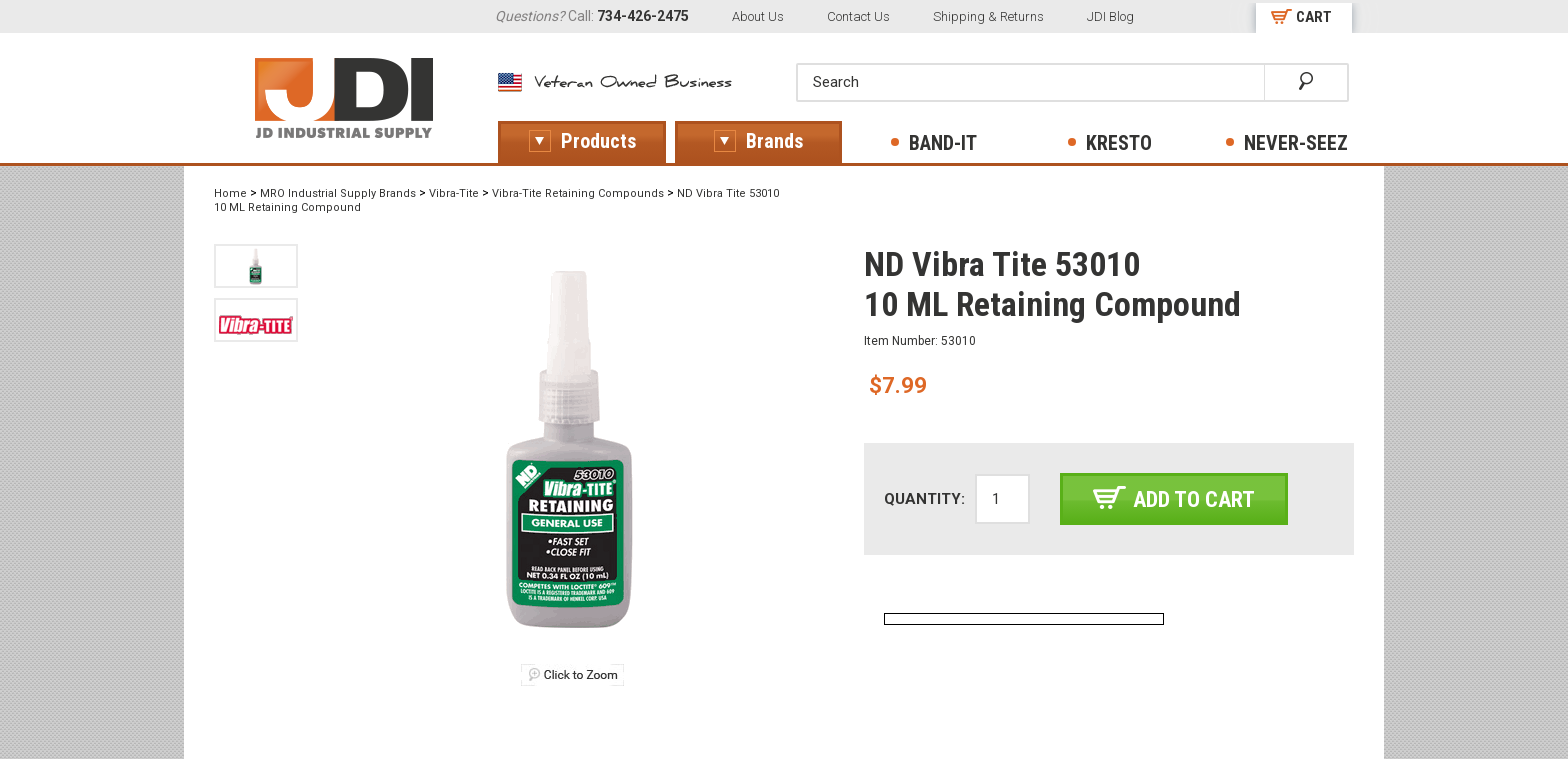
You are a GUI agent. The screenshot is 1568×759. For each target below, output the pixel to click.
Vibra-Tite (454, 193)
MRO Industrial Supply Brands (338, 193)
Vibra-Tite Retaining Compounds (578, 193)
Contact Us (858, 16)
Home (230, 193)
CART (1314, 17)
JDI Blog (1110, 16)
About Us (758, 16)
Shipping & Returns (988, 16)
